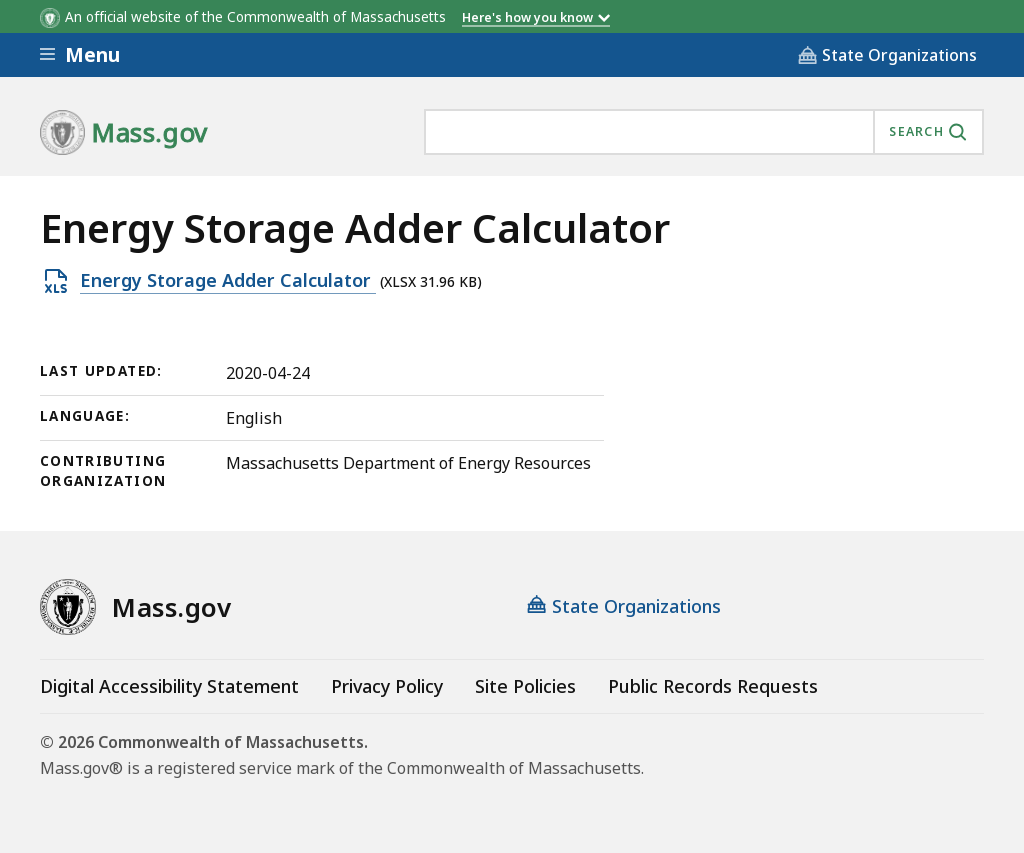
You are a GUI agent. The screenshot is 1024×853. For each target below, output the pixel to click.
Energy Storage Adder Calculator (228, 281)
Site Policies (525, 686)
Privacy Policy (387, 686)
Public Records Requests (713, 686)
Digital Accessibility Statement (169, 686)
